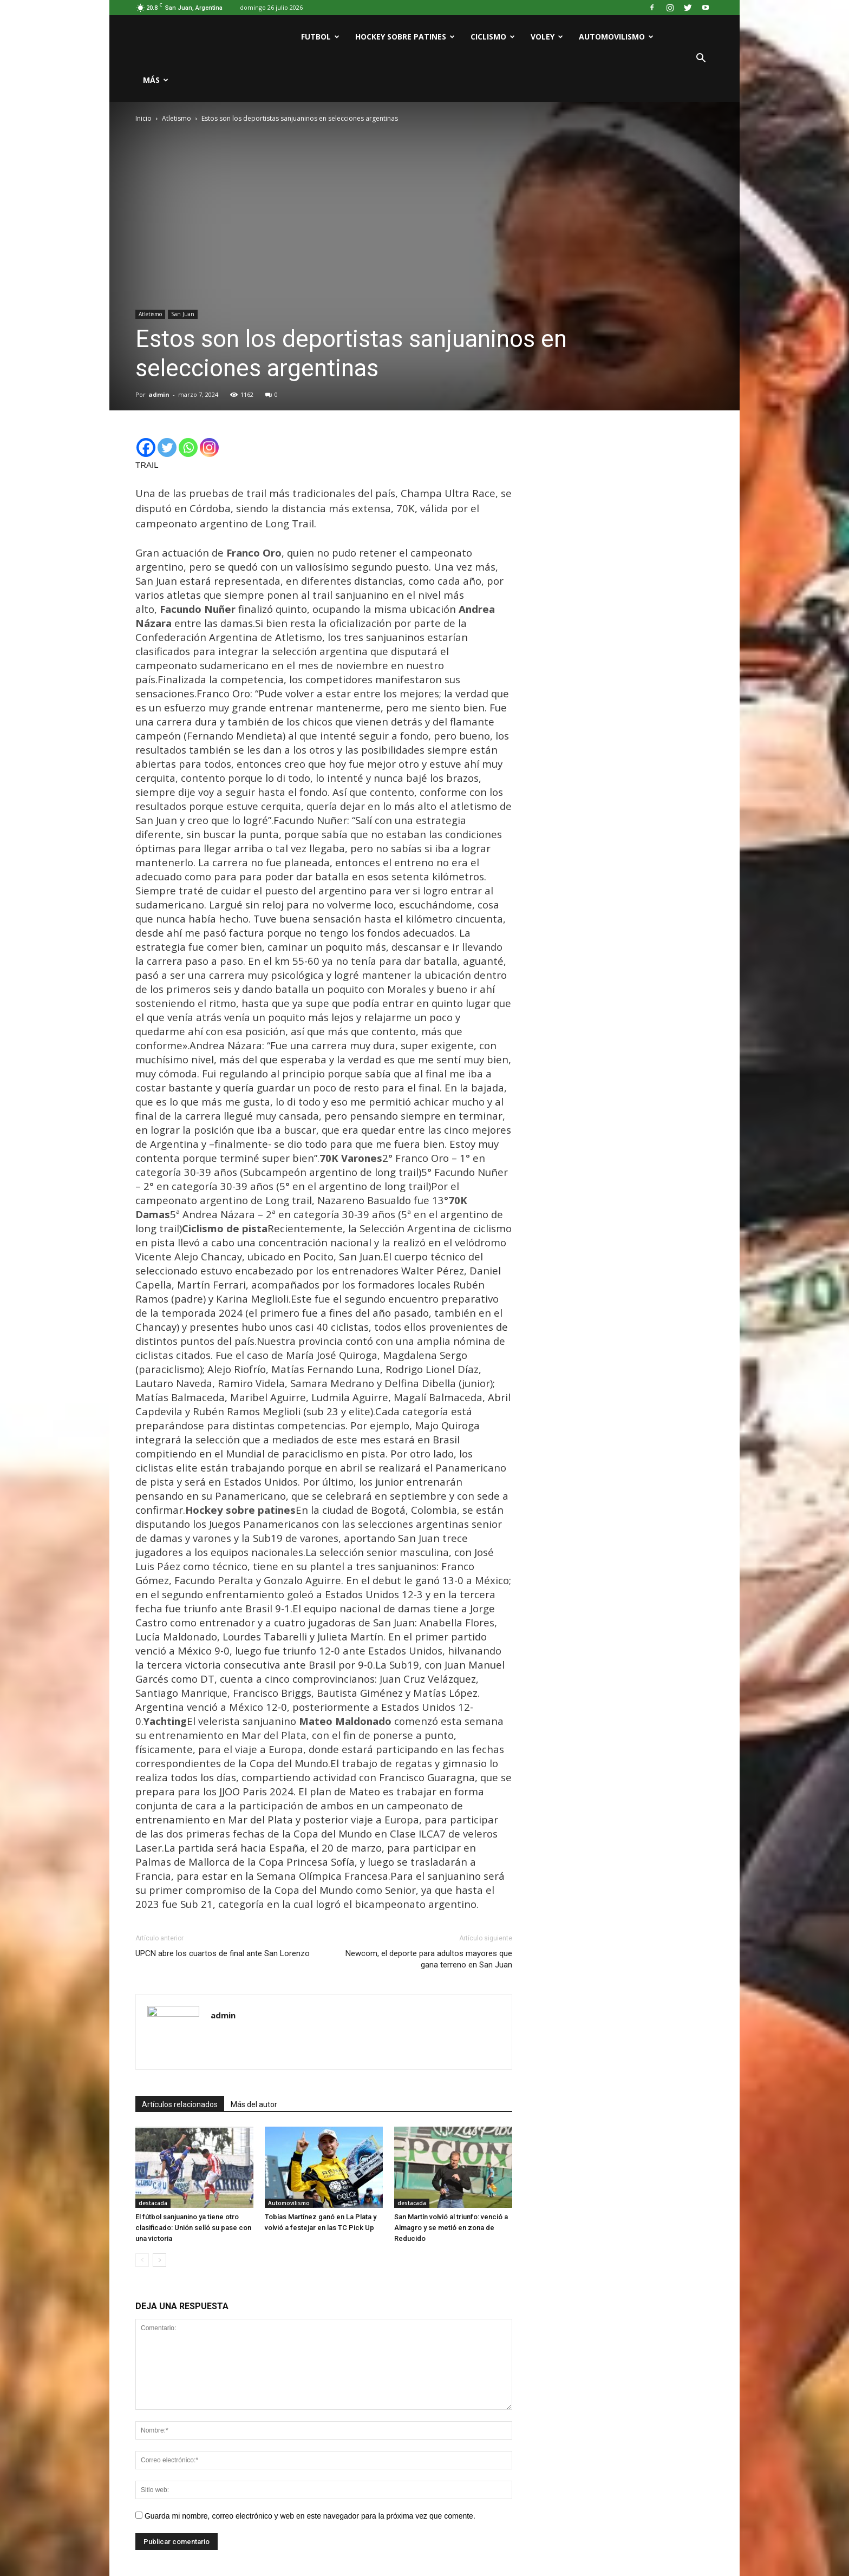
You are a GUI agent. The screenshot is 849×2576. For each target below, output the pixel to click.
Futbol (320, 36)
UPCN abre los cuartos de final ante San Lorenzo (222, 1953)
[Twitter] (167, 447)
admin (158, 394)
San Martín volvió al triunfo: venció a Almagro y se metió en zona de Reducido (451, 2227)
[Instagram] (209, 447)
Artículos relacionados (180, 2104)
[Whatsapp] (188, 447)
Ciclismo (493, 36)
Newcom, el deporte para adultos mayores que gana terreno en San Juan (428, 1959)
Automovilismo (616, 36)
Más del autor (254, 2104)
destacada (153, 2203)
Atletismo (150, 314)
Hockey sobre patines (405, 36)
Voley (547, 36)
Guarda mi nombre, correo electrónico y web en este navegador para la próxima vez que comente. (310, 2516)
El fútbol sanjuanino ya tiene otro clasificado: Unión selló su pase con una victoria (193, 2227)
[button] (701, 58)
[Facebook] (145, 447)
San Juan (182, 314)
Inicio (143, 118)
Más (155, 80)
